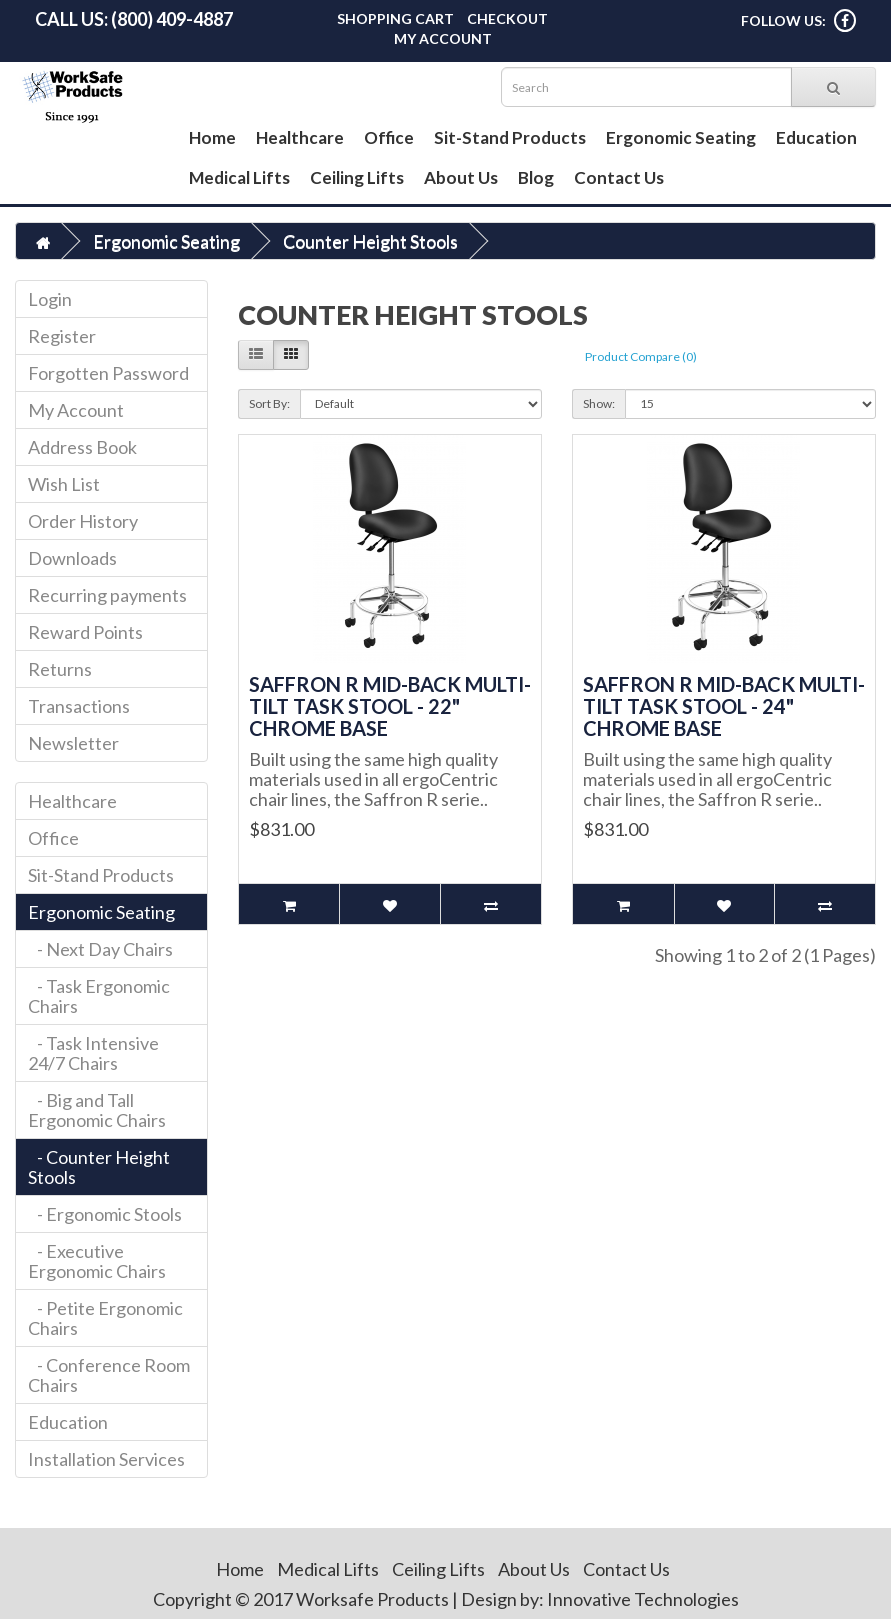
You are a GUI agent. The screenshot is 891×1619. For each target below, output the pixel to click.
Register (62, 336)
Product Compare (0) (641, 356)
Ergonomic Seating (681, 137)
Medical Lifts (239, 177)
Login (50, 299)
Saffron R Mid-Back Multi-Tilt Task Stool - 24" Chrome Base (724, 706)
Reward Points (85, 632)
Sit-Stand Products (510, 137)
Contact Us (619, 177)
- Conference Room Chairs (109, 1375)
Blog (536, 177)
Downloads (72, 558)
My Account (443, 38)
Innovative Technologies (643, 1599)
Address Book (82, 447)
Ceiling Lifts (357, 177)
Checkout (507, 18)
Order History (83, 521)
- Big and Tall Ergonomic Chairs (97, 1110)
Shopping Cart (395, 18)
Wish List (64, 484)
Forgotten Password (108, 373)
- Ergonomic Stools (105, 1214)
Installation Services (106, 1459)
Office (389, 137)
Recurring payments (107, 595)
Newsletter (73, 743)
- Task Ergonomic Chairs (99, 996)
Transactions (79, 706)
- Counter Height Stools (99, 1167)
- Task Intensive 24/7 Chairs (93, 1053)
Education (816, 137)
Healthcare (300, 137)
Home (212, 137)
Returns (60, 669)
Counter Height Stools (370, 241)
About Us (461, 177)
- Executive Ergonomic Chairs (97, 1261)
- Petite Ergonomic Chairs (105, 1318)
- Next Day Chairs (100, 949)
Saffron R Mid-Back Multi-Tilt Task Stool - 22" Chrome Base (390, 706)
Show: (599, 403)
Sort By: (269, 403)
